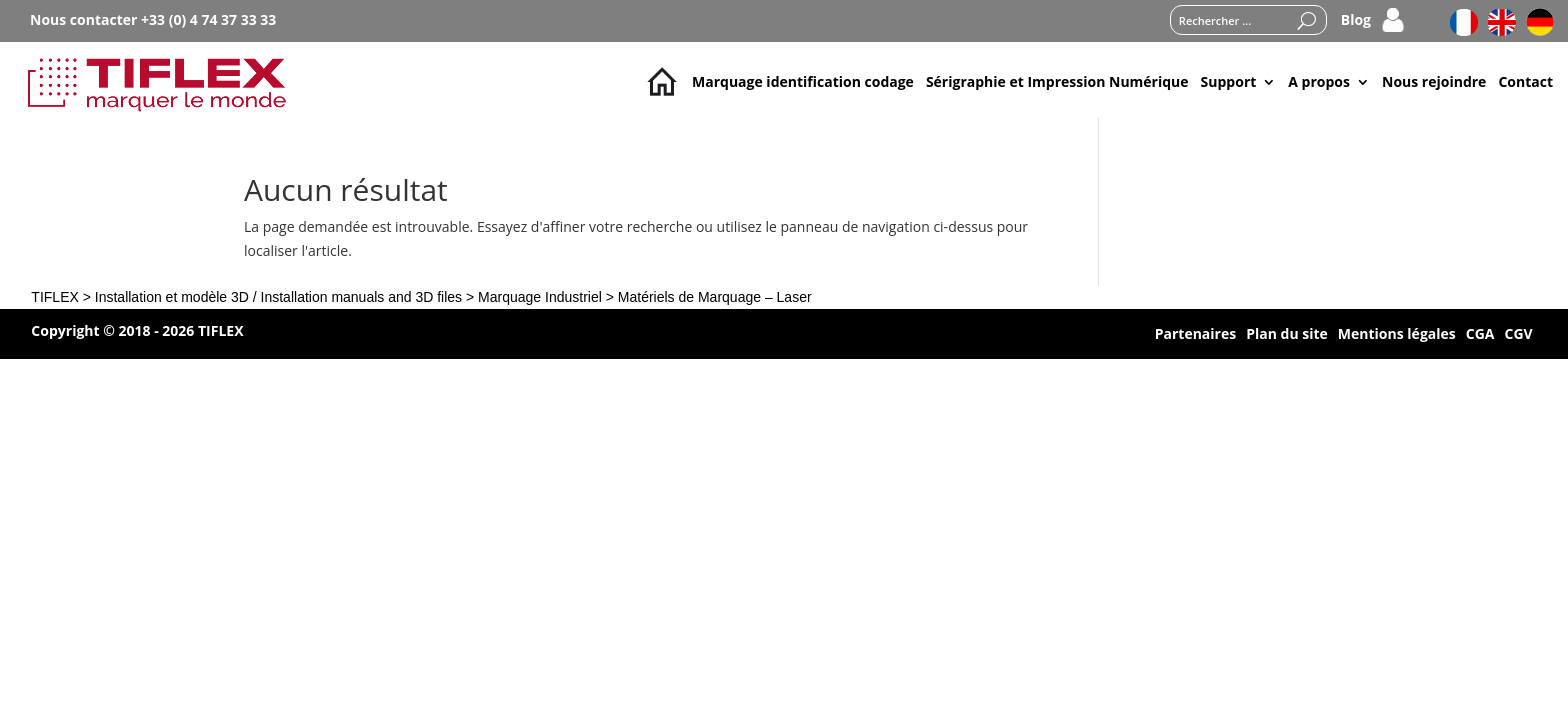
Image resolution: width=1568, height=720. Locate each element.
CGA (1480, 335)
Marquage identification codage (803, 81)
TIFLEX (54, 297)
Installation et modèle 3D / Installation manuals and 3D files (278, 297)
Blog (1356, 21)
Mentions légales (1397, 335)
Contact (1525, 81)
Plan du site (1287, 335)
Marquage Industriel (540, 297)
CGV (1518, 335)
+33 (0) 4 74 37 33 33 (208, 19)
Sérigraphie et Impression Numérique (1057, 81)
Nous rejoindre (1434, 81)
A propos (1319, 81)
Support (1229, 81)
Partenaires (1195, 335)
